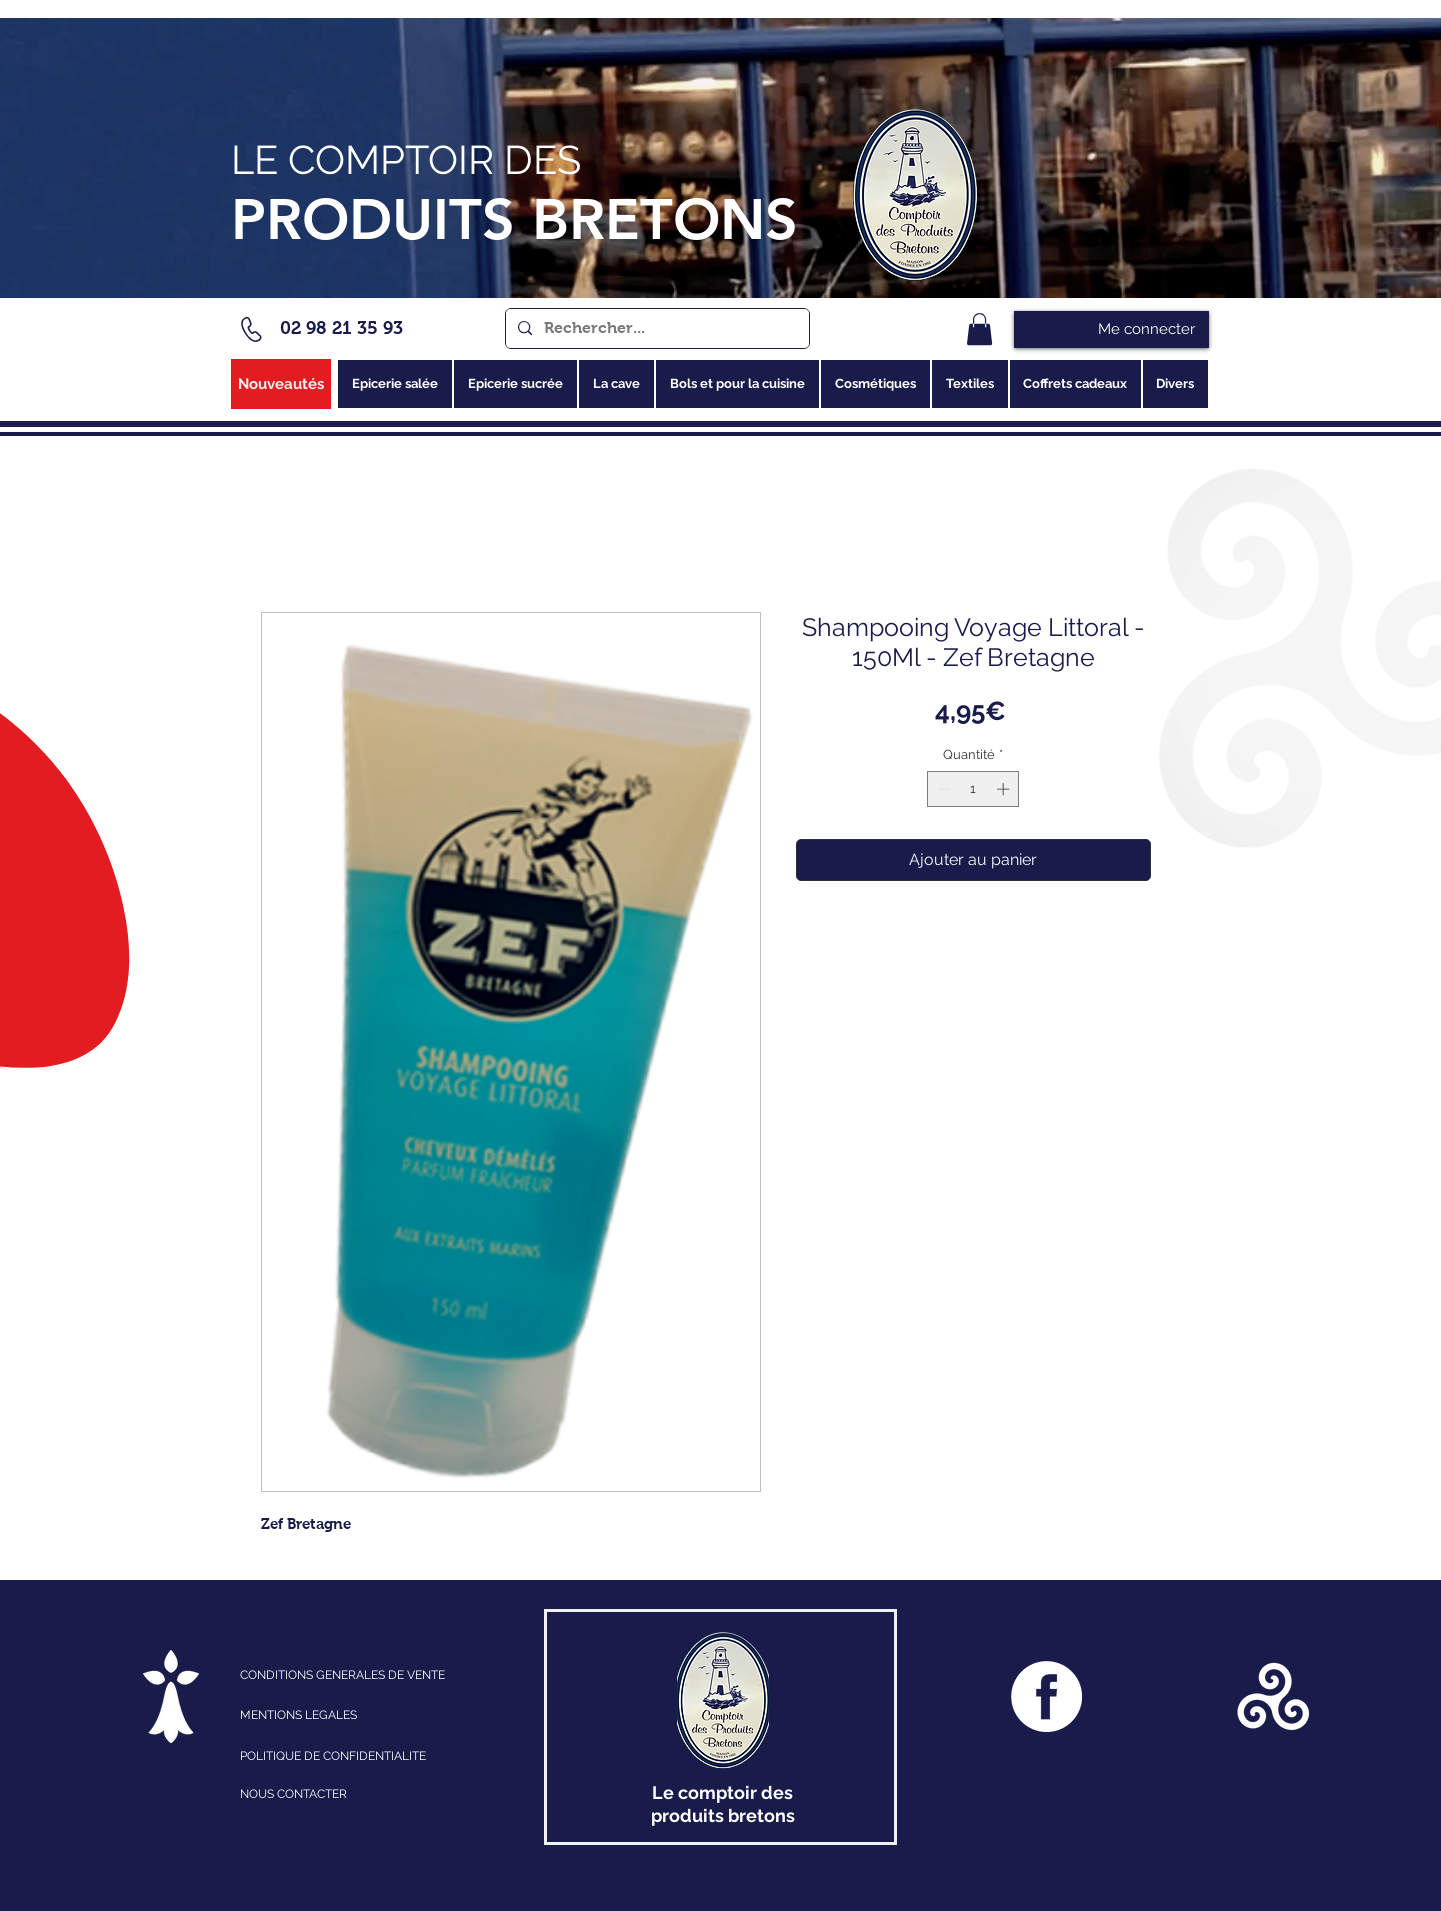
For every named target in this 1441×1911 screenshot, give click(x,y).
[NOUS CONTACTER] (353, 1794)
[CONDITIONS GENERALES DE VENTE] (373, 1675)
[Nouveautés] (281, 384)
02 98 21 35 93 (341, 328)
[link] (979, 329)
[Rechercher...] (655, 328)
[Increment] (1005, 789)
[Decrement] (942, 789)
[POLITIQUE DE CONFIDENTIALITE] (353, 1756)
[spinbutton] (973, 789)
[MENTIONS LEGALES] (327, 1715)
